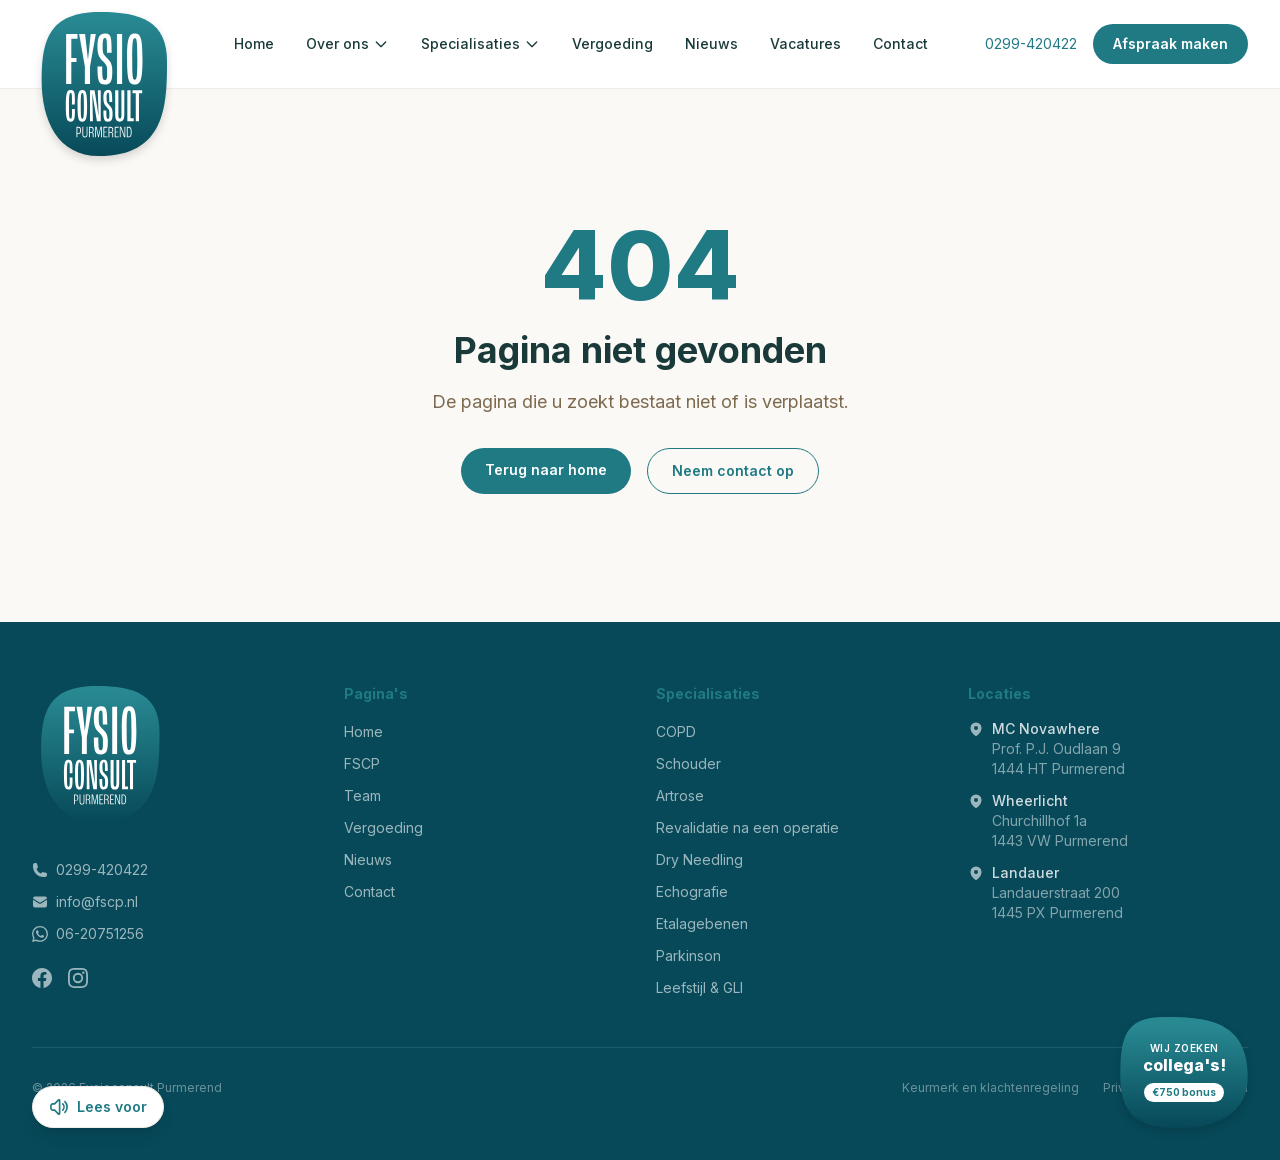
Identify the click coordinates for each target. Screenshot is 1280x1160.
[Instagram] (78, 978)
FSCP (362, 763)
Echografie (692, 891)
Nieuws (711, 43)
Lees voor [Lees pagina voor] (98, 1107)
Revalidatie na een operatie (747, 827)
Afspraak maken (1170, 43)
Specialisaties (480, 43)
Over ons (347, 43)
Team (362, 795)
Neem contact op (733, 470)
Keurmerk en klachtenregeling (990, 1087)
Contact (900, 43)
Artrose (680, 795)
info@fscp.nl (85, 901)
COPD (676, 731)
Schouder (688, 763)
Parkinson (688, 955)
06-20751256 (88, 933)
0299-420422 (1031, 43)
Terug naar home (546, 469)
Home (254, 43)
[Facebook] (42, 978)
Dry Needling (699, 859)
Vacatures (805, 43)
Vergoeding (612, 43)
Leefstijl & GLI (699, 987)
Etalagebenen (702, 923)
